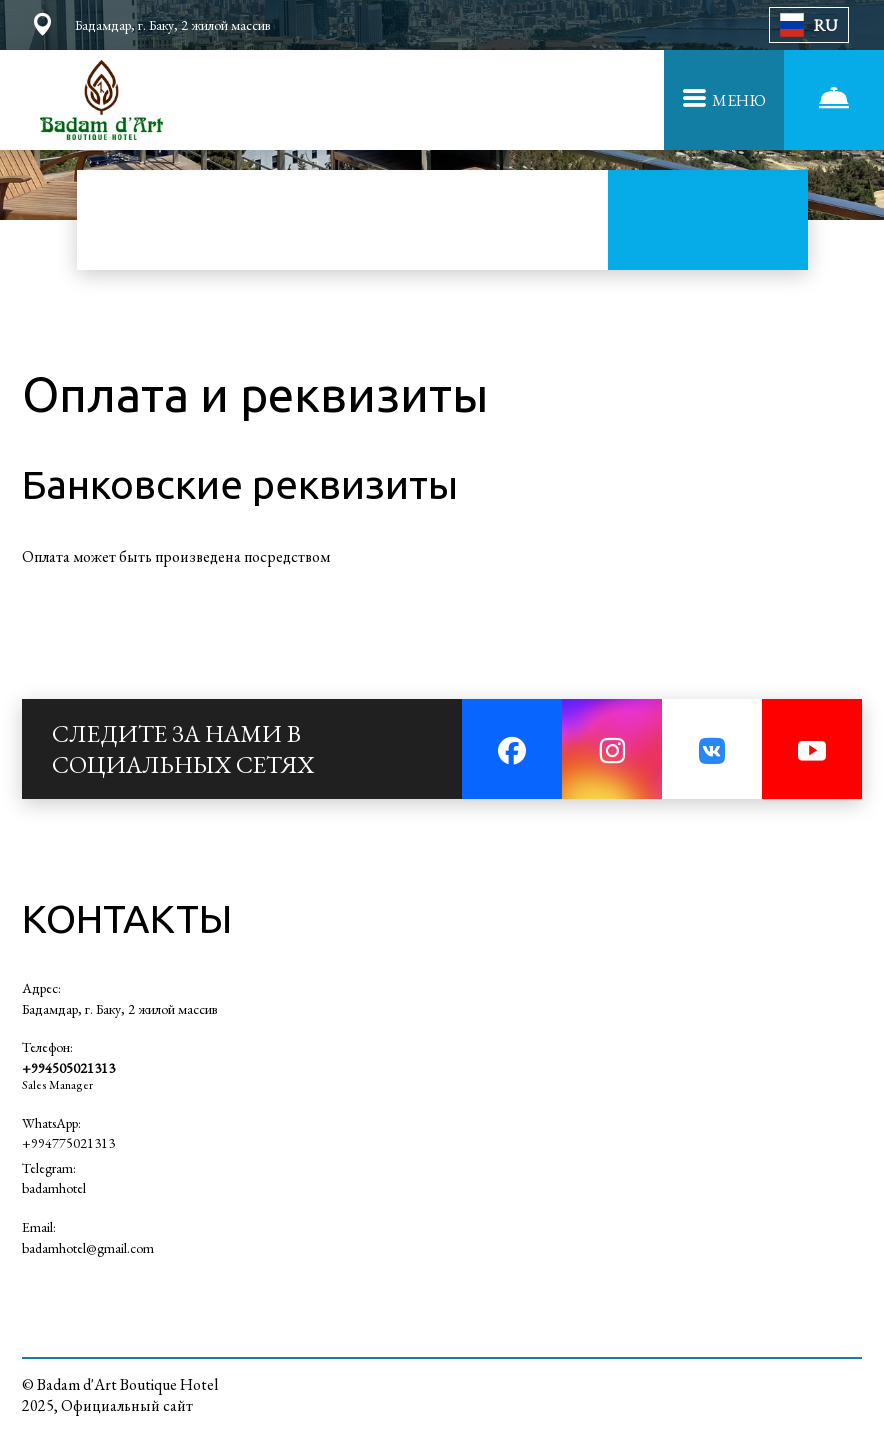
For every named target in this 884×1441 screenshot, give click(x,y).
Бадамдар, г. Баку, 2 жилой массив (119, 1009)
